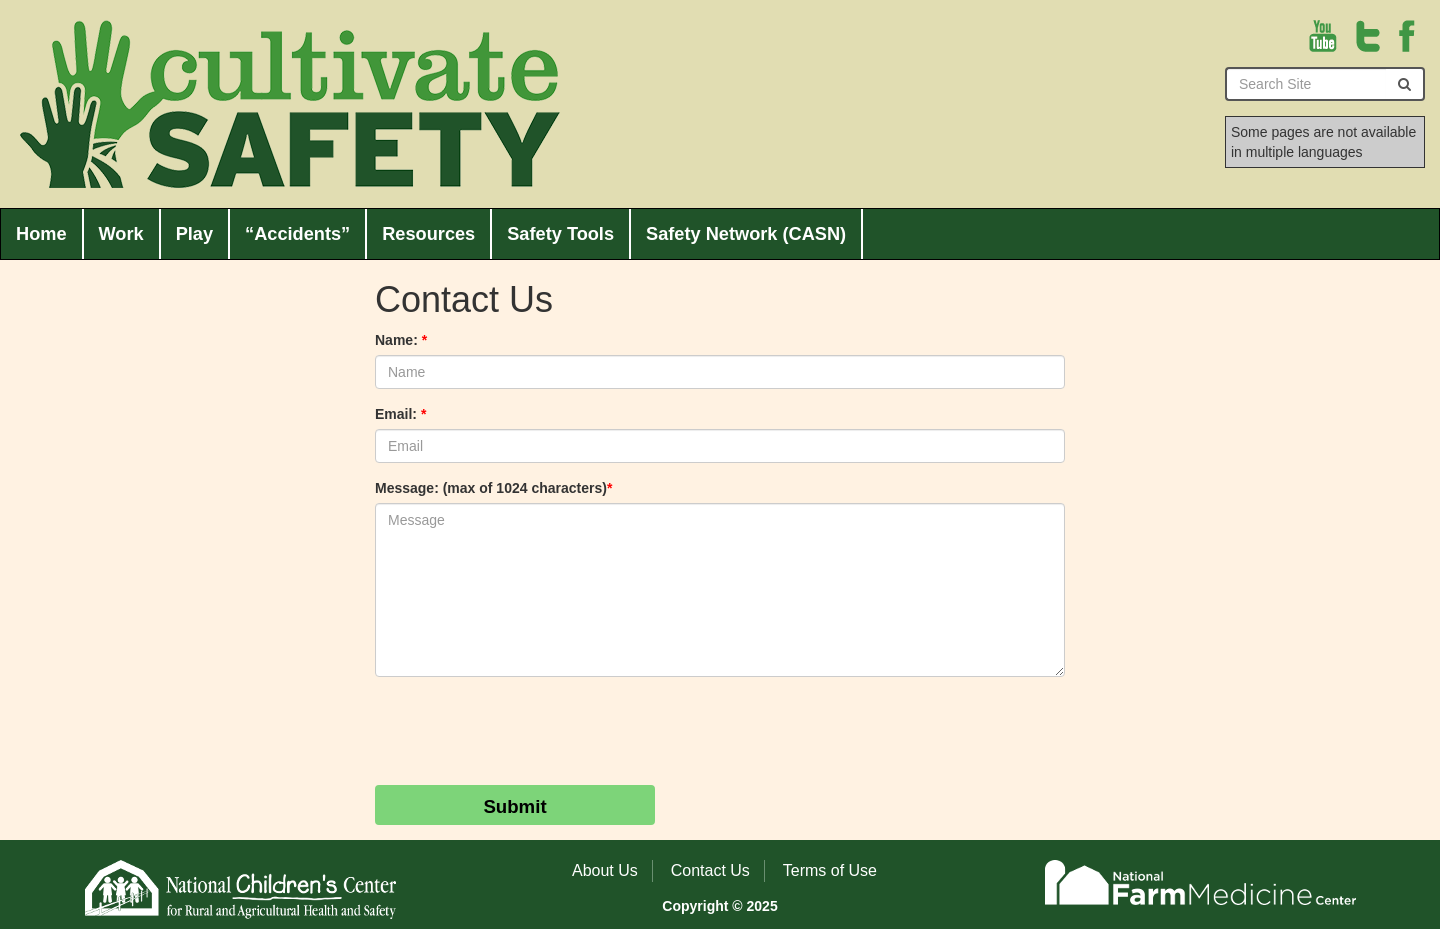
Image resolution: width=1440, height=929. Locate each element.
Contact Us (710, 870)
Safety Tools (560, 234)
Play (194, 234)
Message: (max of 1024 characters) (493, 488)
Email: (400, 414)
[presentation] (527, 731)
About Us (605, 870)
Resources (428, 234)
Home (41, 234)
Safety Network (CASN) (746, 234)
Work (121, 234)
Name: (401, 340)
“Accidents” (297, 234)
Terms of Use (830, 870)
